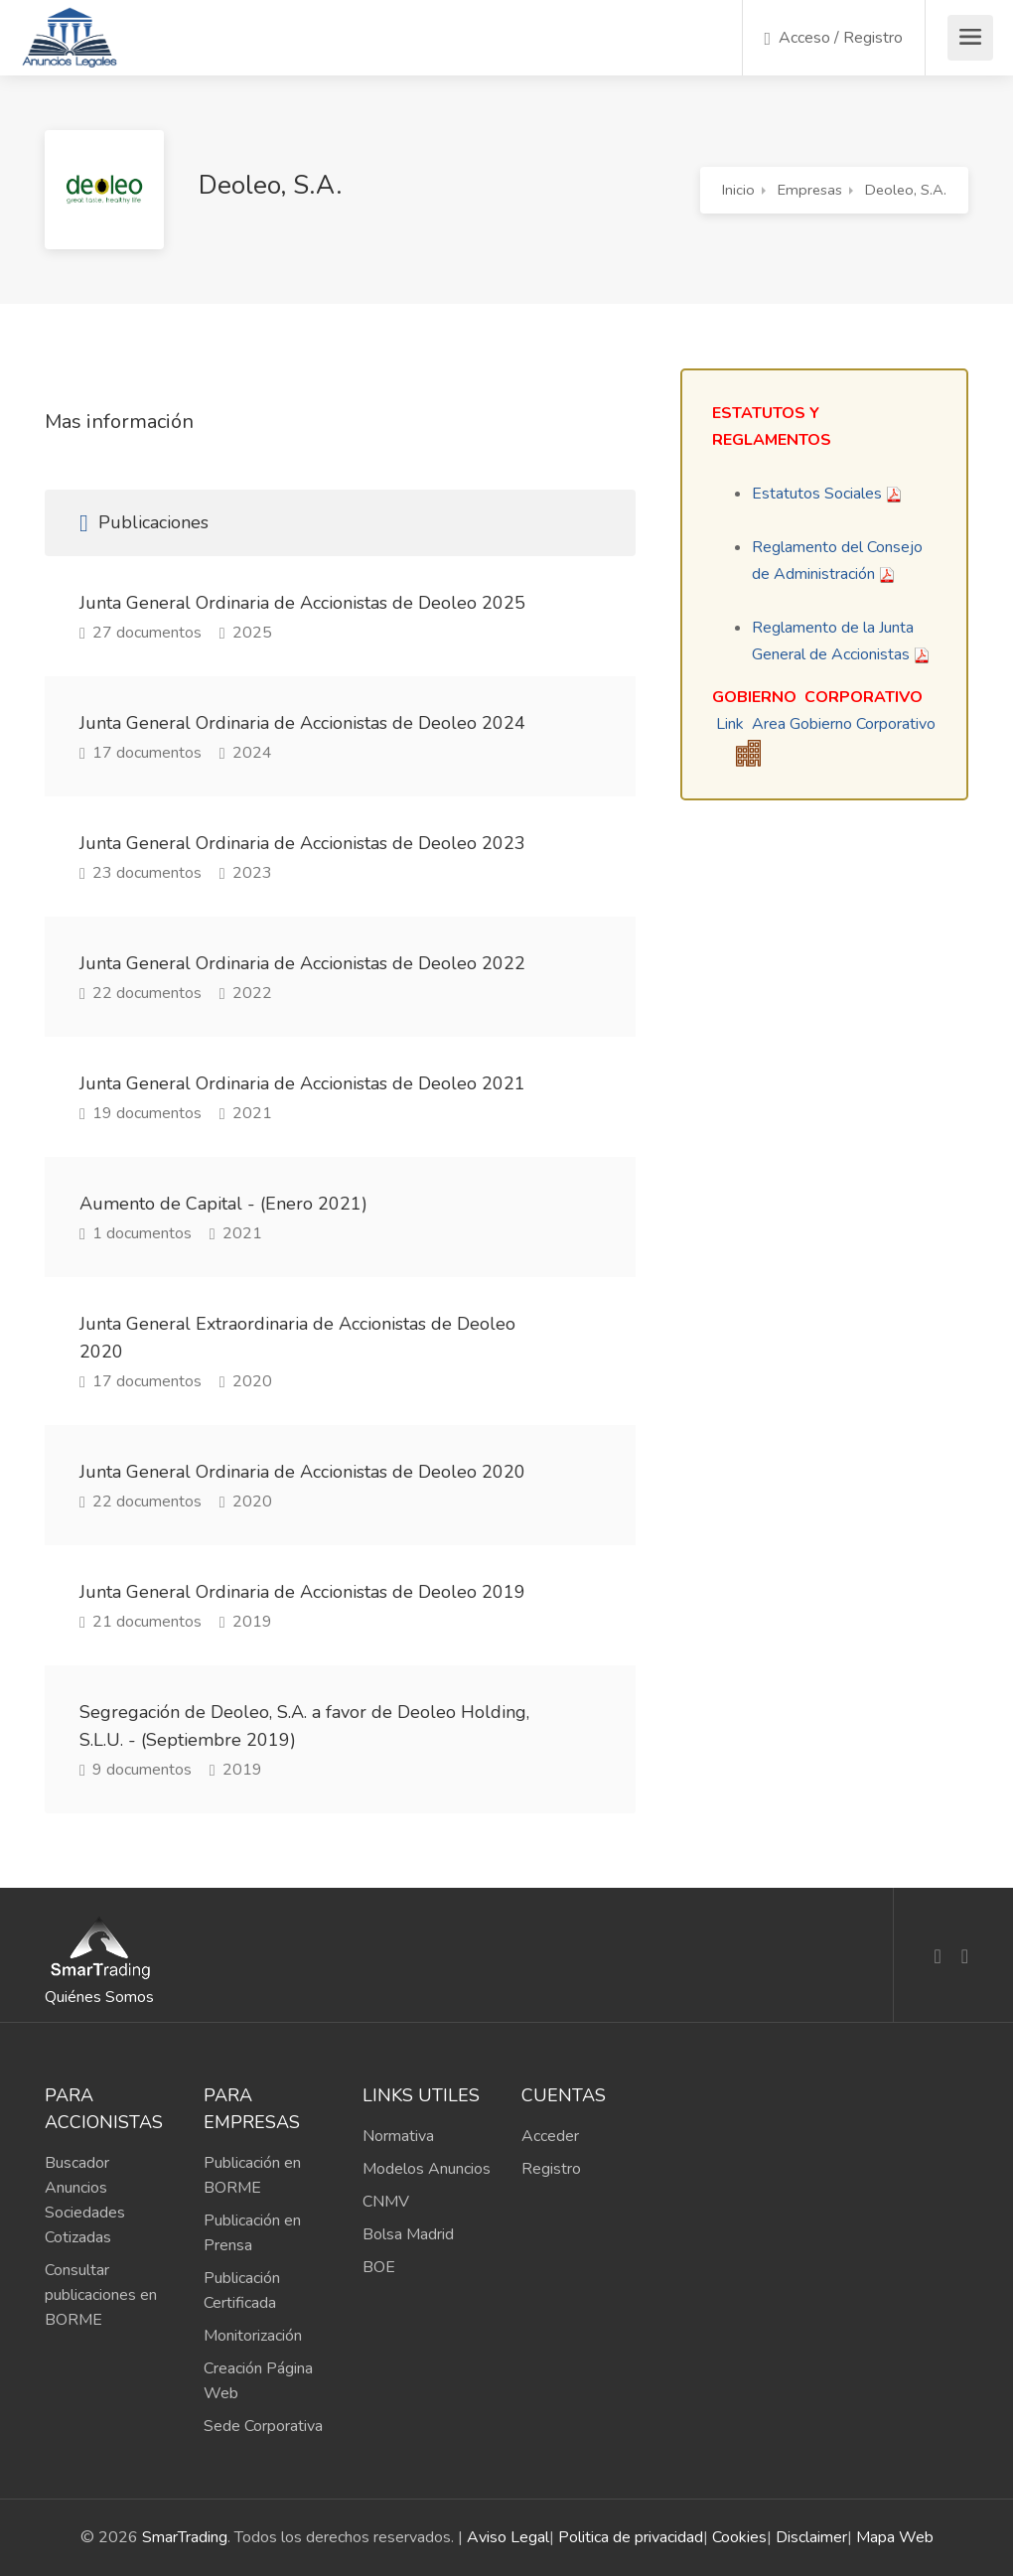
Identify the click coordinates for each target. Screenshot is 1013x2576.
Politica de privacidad (630, 2537)
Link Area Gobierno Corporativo (826, 724)
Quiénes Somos (99, 1997)
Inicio (738, 190)
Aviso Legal (508, 2537)
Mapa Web (895, 2537)
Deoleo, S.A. (905, 190)
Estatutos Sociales (817, 493)
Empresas (810, 190)
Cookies (739, 2537)
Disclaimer (811, 2537)
